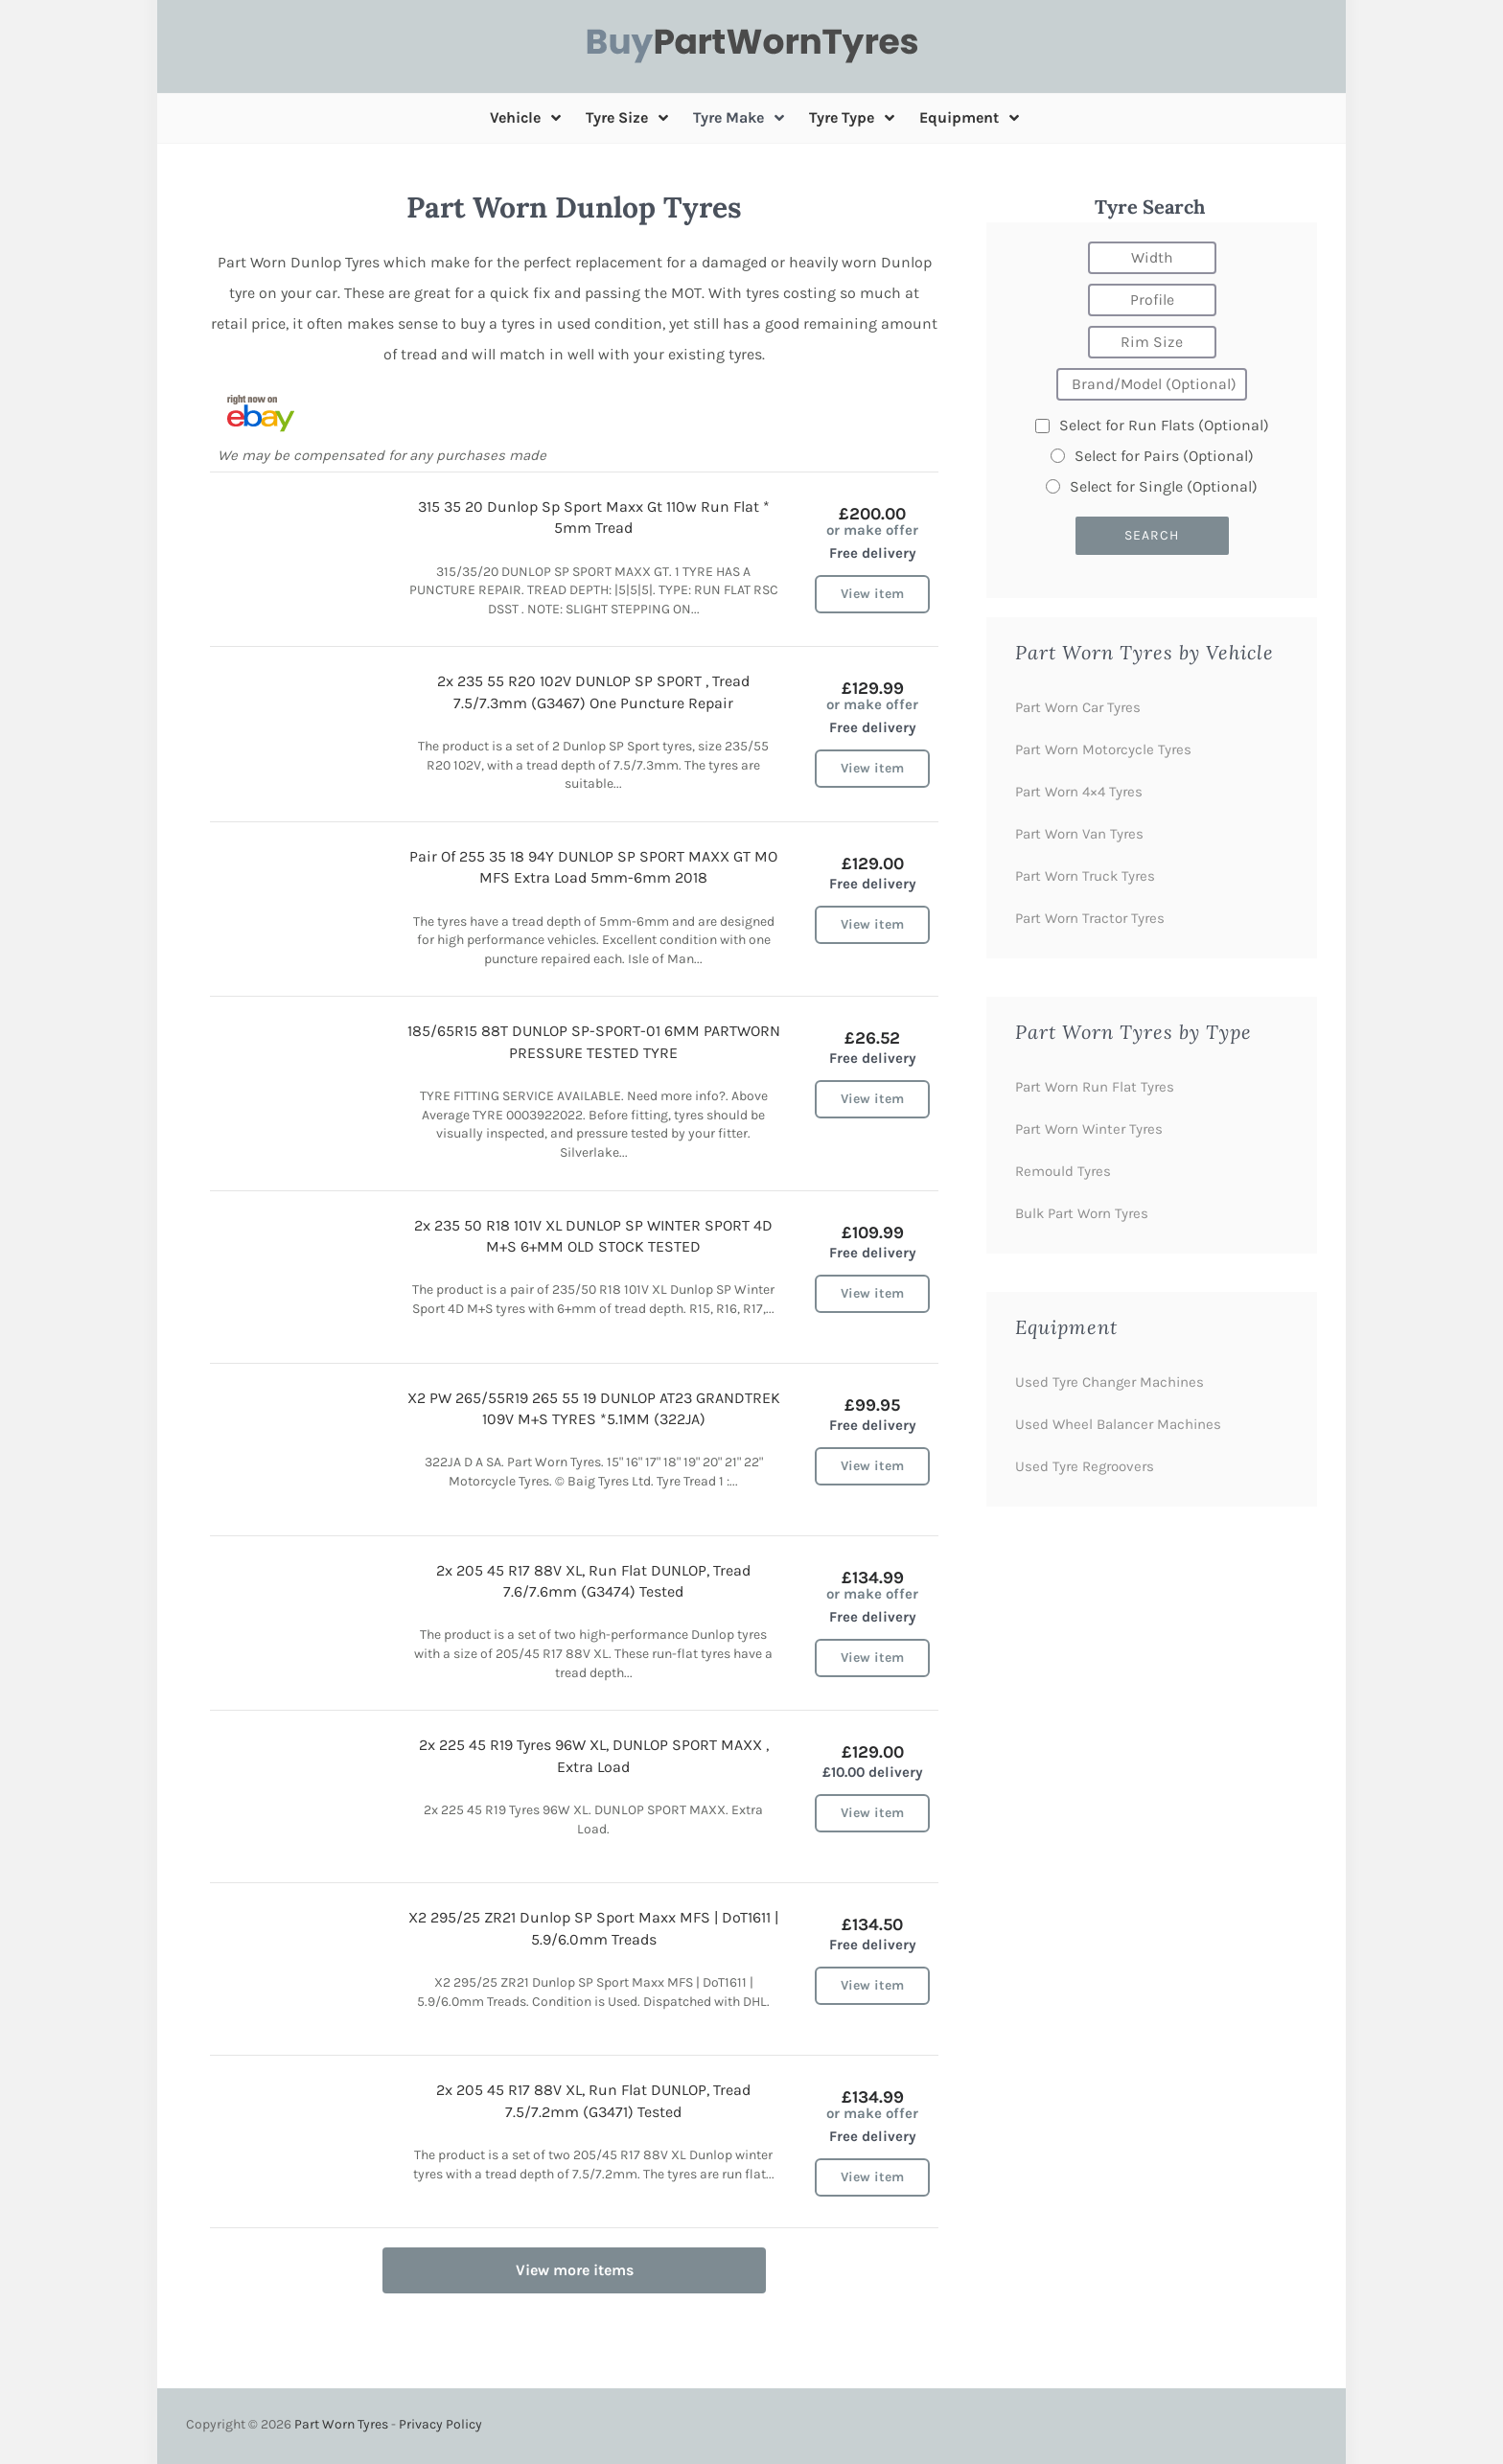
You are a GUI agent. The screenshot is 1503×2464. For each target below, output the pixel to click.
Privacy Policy (440, 2424)
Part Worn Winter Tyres (1089, 1129)
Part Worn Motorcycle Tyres (1103, 749)
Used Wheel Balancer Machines (1118, 1424)
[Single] (1053, 486)
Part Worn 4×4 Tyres (1079, 791)
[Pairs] (1058, 456)
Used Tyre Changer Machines (1109, 1382)
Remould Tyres (1063, 1171)
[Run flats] (1042, 426)
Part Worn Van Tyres (1079, 833)
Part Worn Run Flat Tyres (1094, 1086)
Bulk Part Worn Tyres (1081, 1213)
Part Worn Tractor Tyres (1090, 918)
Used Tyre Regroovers (1084, 1466)
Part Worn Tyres (341, 2424)
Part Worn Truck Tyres (1085, 876)
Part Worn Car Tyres (1078, 707)
